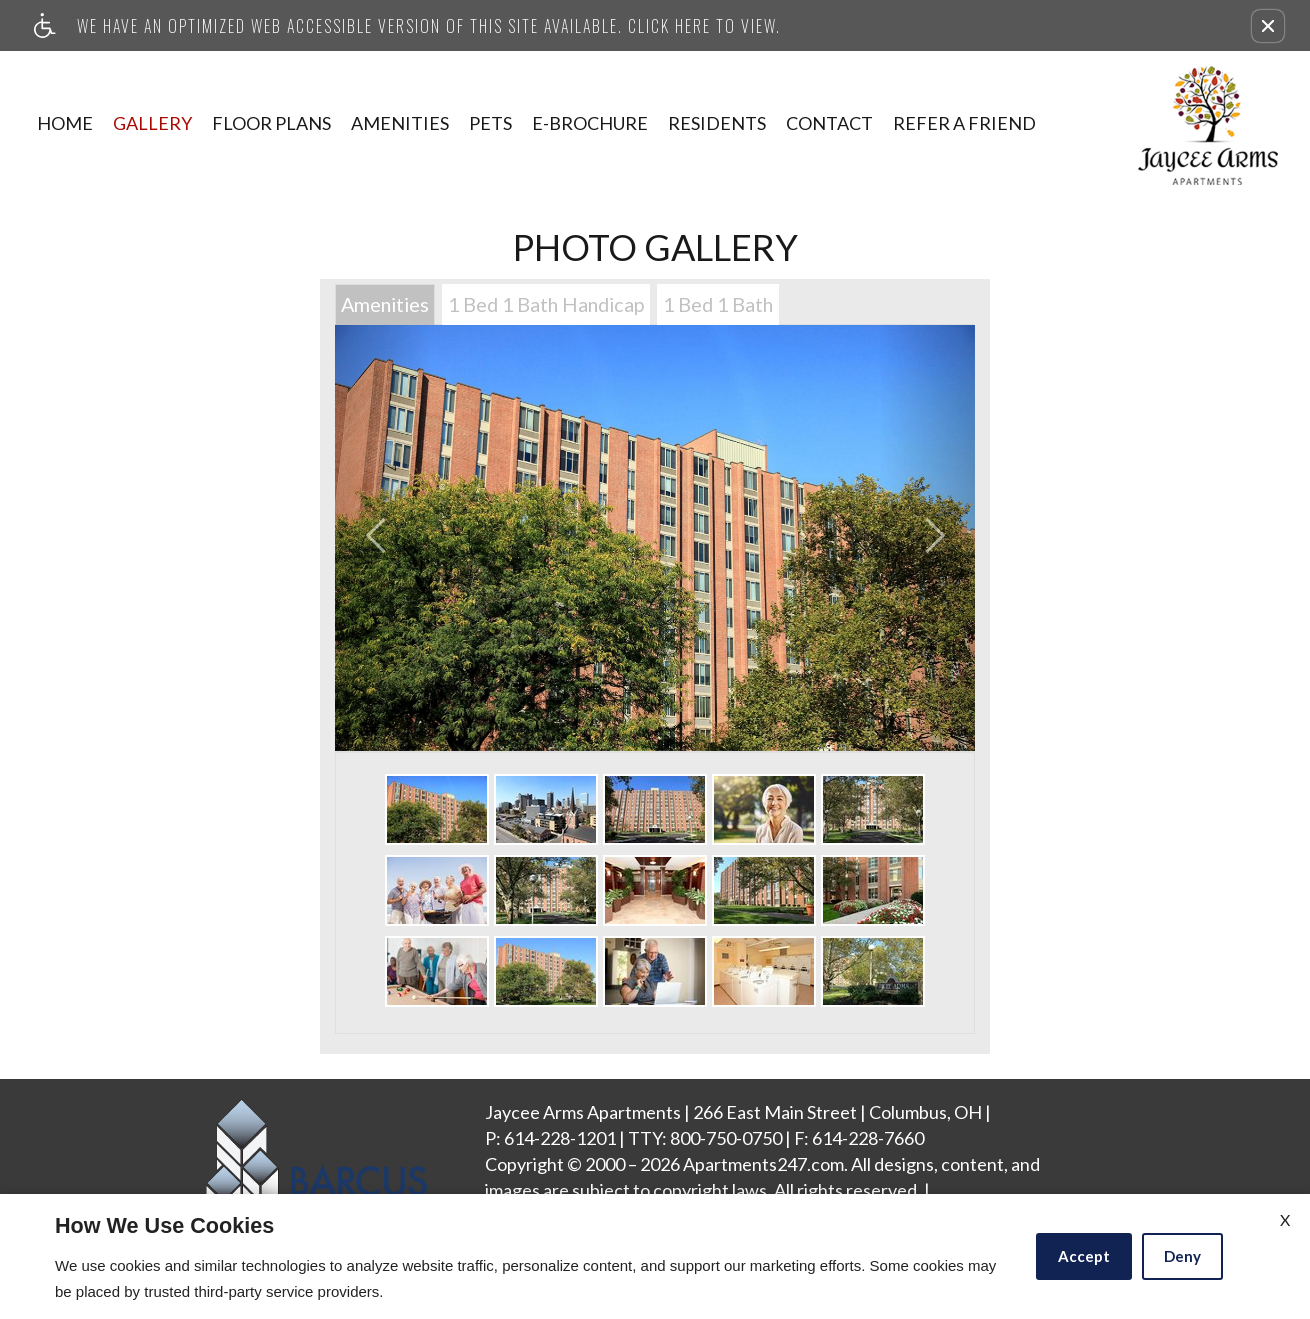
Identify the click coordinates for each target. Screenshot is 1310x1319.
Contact (829, 123)
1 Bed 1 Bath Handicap (546, 304)
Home (65, 123)
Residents (717, 123)
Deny (1182, 1256)
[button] (1268, 26)
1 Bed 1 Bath (718, 304)
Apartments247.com (763, 1165)
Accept (1084, 1256)
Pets (490, 123)
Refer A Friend (964, 123)
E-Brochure (590, 123)
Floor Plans (271, 123)
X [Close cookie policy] (1285, 1219)
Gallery (152, 123)
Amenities (400, 123)
